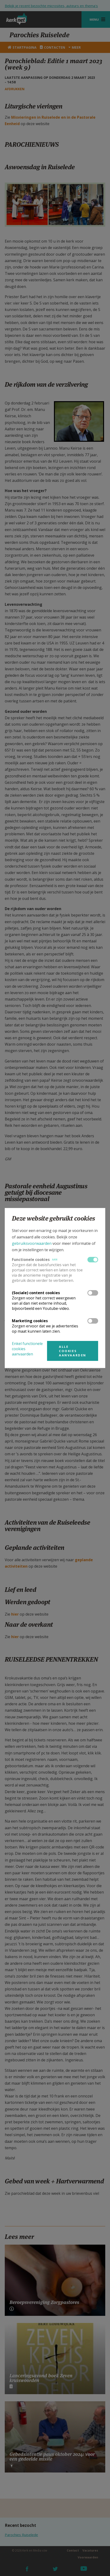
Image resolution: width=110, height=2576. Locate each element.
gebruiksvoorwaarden (32, 1243)
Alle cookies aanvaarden (72, 1350)
